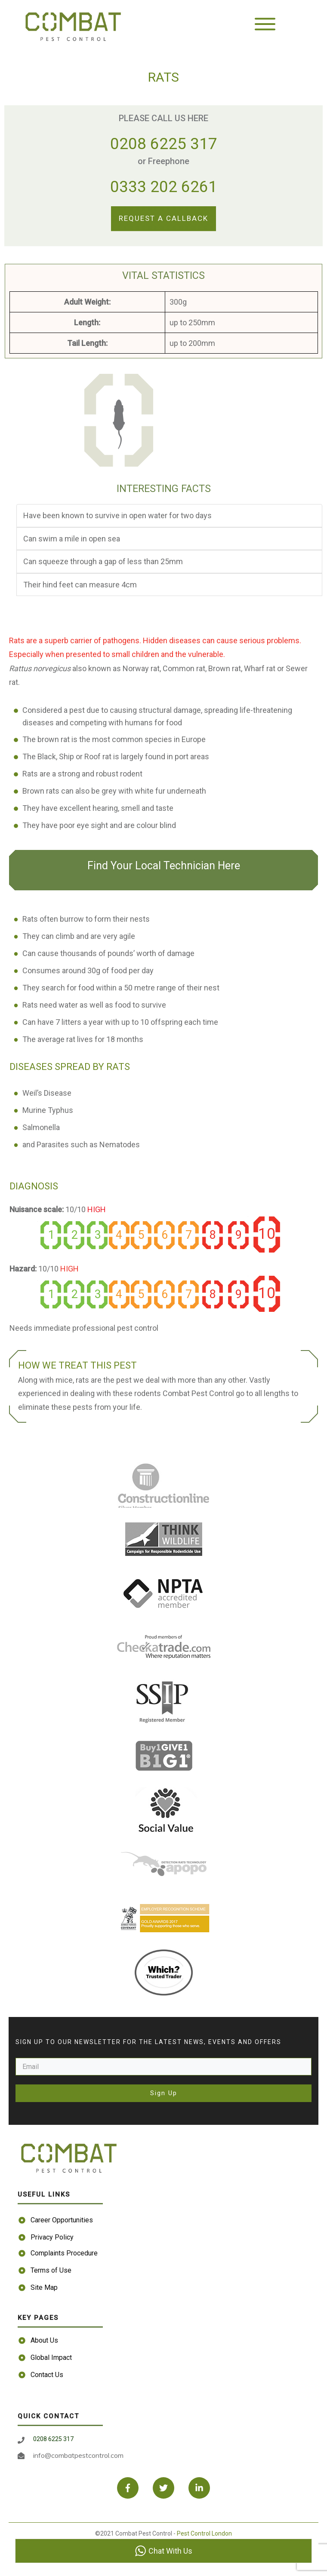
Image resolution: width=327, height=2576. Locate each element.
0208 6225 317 (163, 143)
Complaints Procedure (64, 2253)
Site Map (44, 2287)
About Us (44, 2340)
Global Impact (51, 2357)
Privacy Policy (52, 2237)
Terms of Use (51, 2270)
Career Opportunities (62, 2220)
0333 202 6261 (163, 186)
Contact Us (47, 2375)
